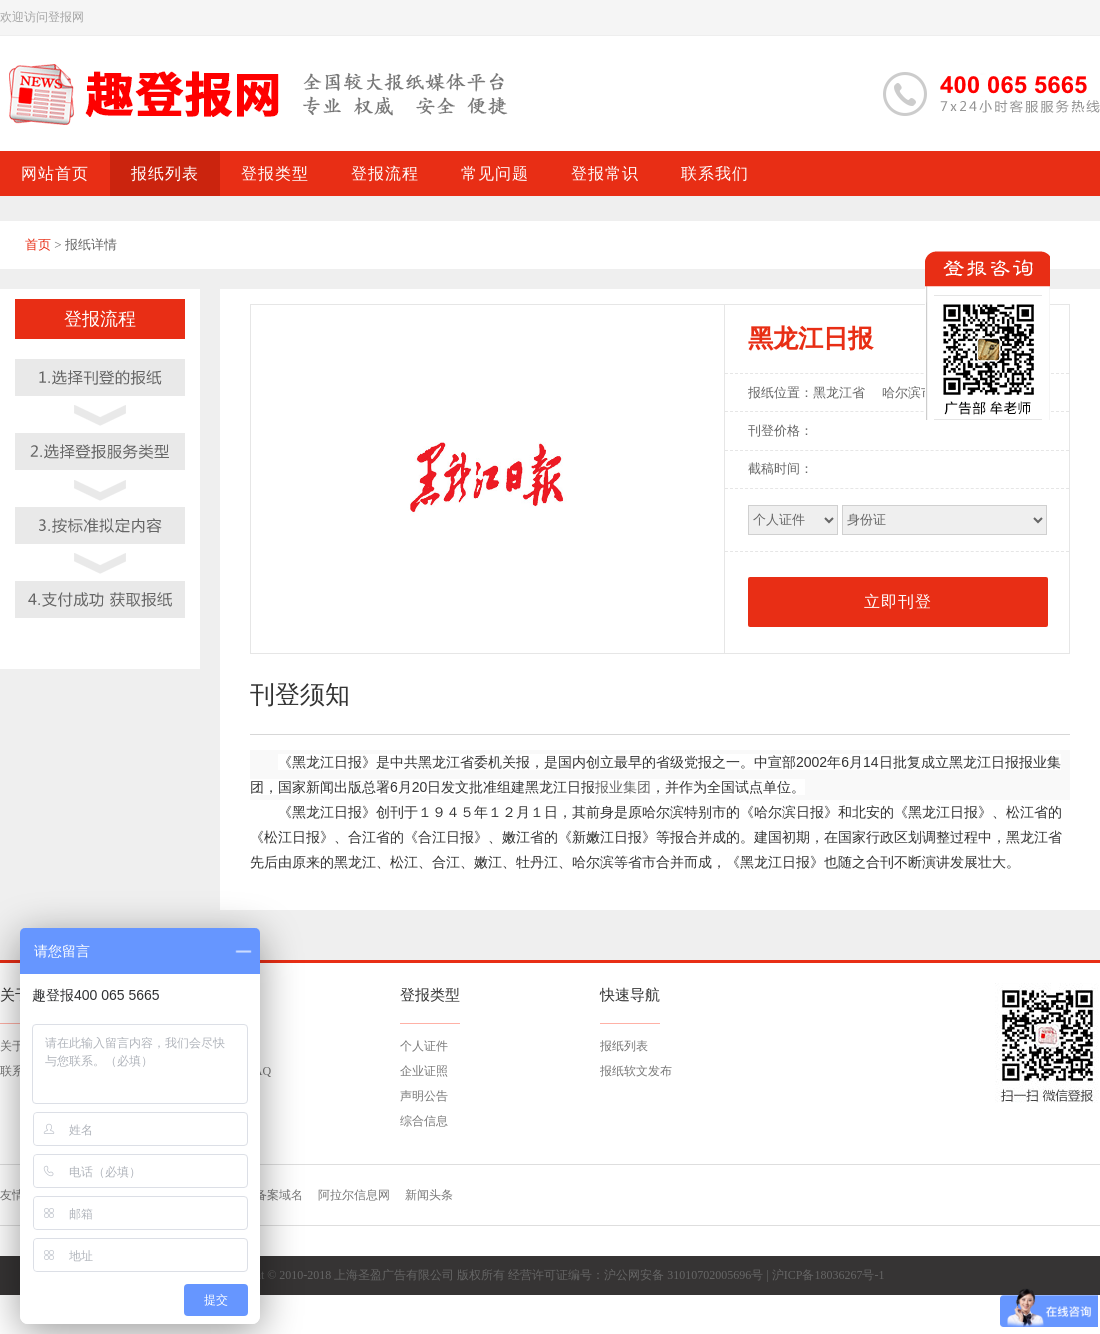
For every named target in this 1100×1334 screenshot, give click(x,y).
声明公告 (424, 1096)
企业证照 (424, 1071)
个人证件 (424, 1046)
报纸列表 (624, 1046)
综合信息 (424, 1121)
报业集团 (623, 787)
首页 (38, 244)
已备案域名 (273, 1195)
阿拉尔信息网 (354, 1195)
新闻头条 (429, 1195)
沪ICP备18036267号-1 (828, 1275)
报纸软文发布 (636, 1071)
